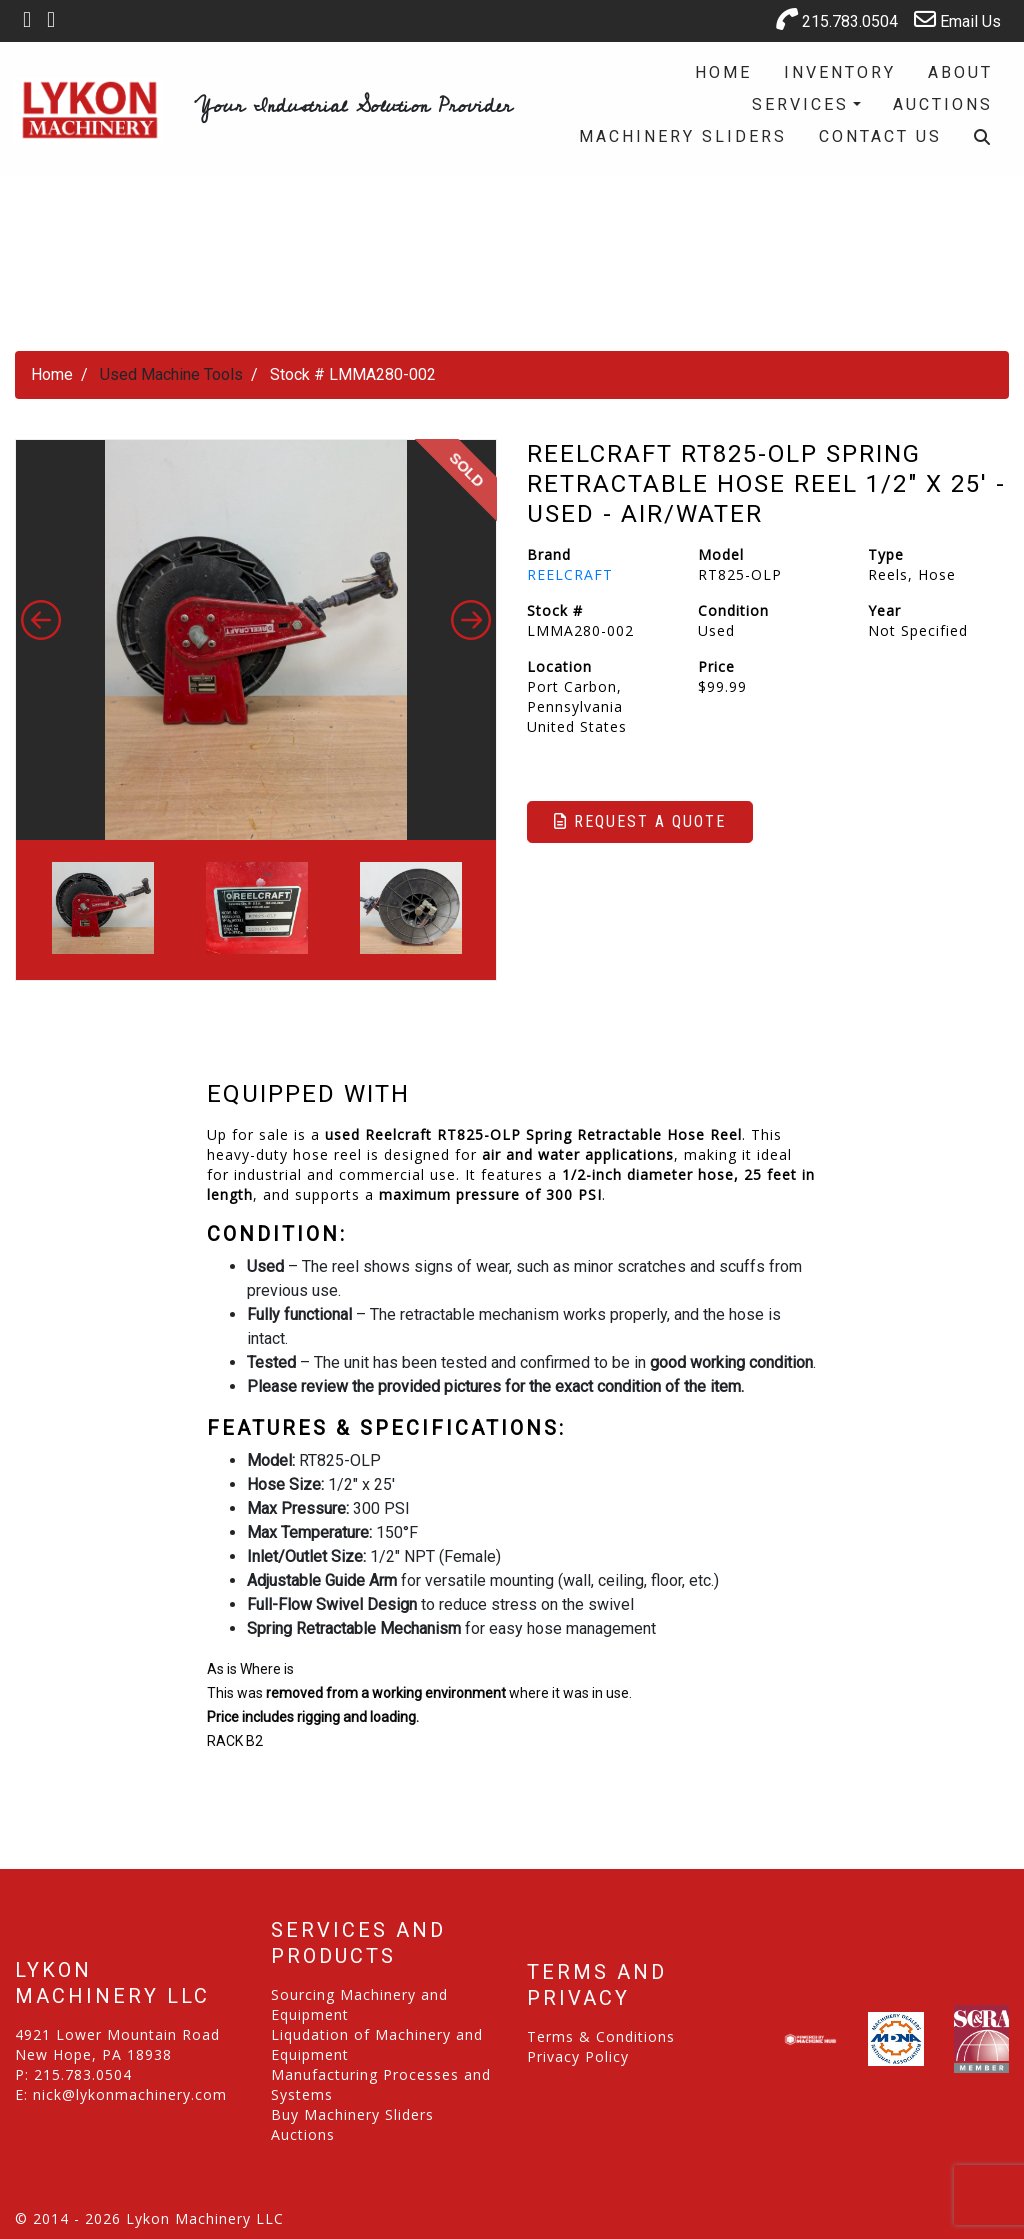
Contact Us (880, 136)
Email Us (957, 19)
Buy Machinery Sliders (352, 2114)
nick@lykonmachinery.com (130, 2094)
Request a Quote (640, 821)
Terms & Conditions (601, 2036)
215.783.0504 (837, 19)
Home (723, 72)
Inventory (840, 72)
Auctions (943, 104)
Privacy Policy (578, 2056)
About (960, 72)
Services (800, 104)
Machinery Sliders (683, 136)
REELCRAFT (570, 574)
